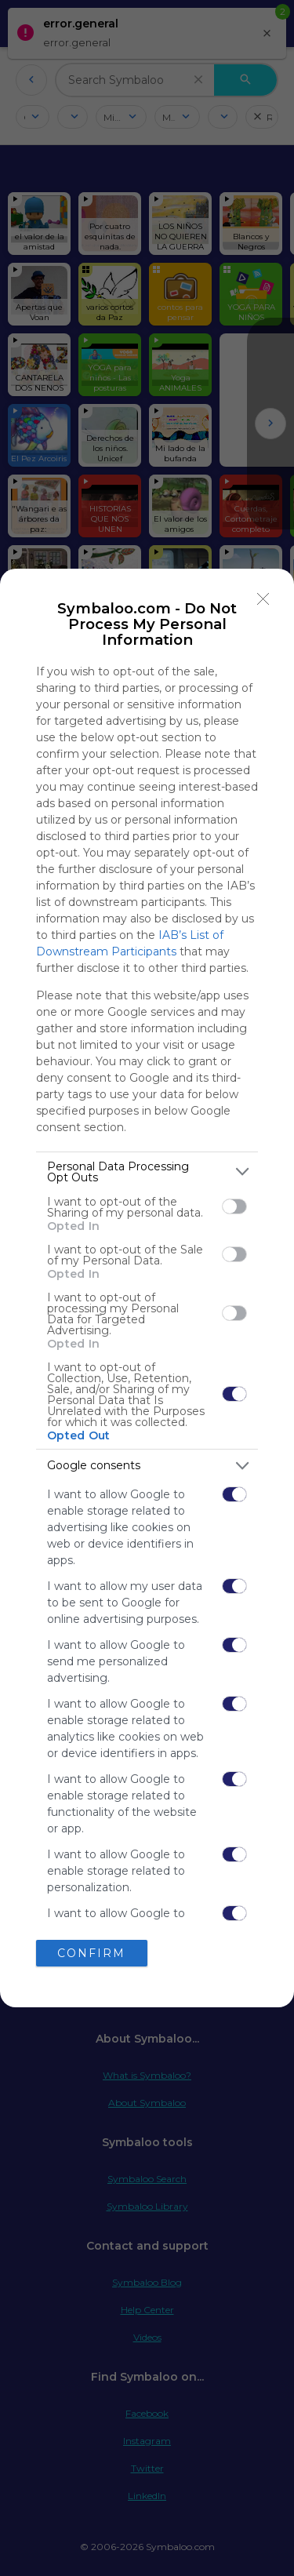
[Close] (263, 599)
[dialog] (147, 1288)
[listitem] (147, 1172)
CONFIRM (91, 1952)
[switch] (234, 1206)
